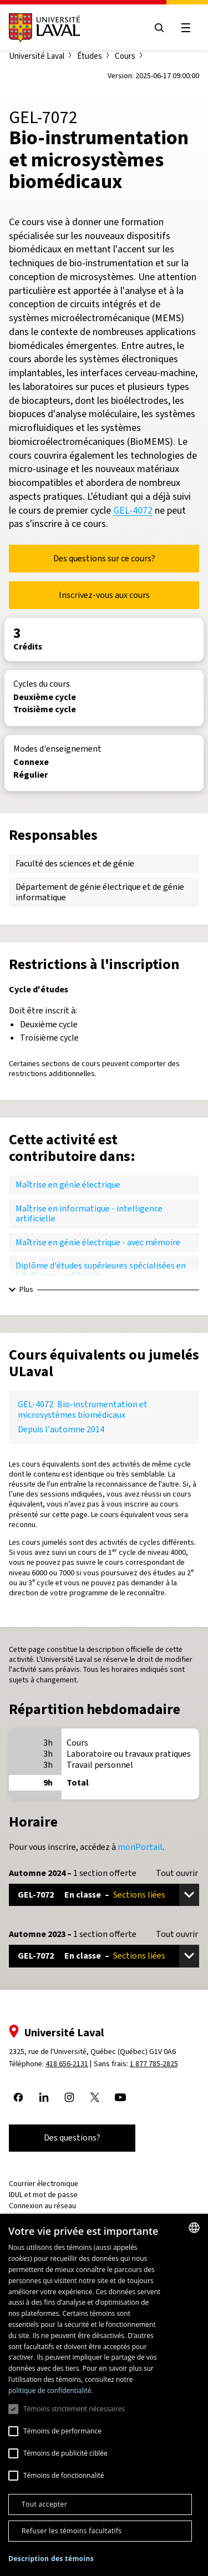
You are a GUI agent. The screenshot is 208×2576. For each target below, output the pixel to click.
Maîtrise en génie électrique (68, 1184)
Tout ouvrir (177, 1873)
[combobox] (194, 2227)
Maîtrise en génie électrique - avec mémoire (98, 1242)
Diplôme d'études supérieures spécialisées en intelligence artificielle (101, 1270)
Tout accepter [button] (44, 2504)
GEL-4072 (133, 510)
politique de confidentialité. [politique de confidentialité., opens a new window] (50, 2390)
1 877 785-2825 (154, 2063)
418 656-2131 (66, 2063)
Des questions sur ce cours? (104, 558)
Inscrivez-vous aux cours (104, 595)
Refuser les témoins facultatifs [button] (71, 2531)
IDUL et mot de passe (43, 2194)
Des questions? (72, 2137)
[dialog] (104, 2395)
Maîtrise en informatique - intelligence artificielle (89, 1213)
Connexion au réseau (42, 2205)
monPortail (140, 1847)
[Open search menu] (159, 27)
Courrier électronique (43, 2183)
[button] (51, 2559)
